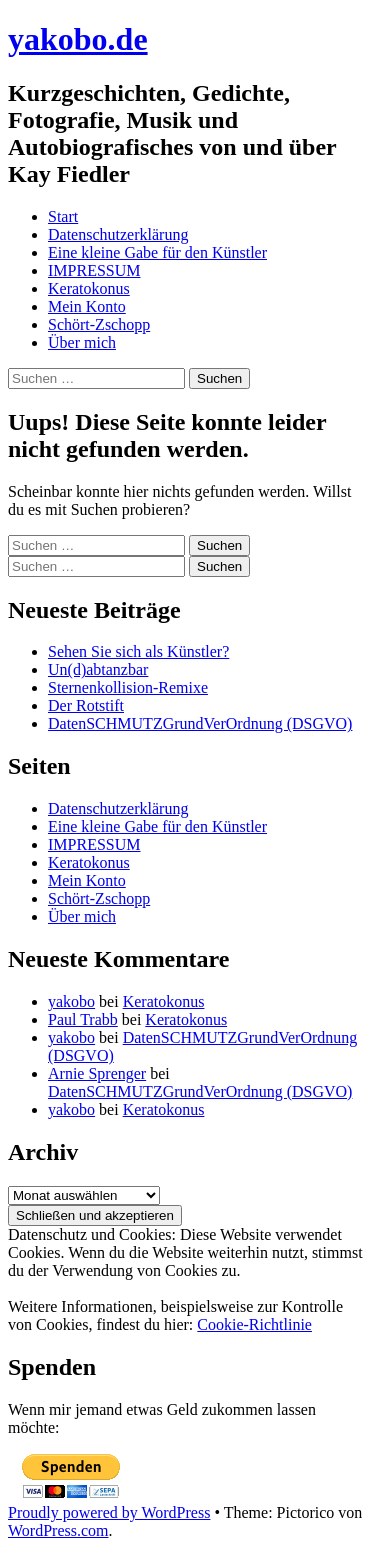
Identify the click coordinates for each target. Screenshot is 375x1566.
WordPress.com (58, 1530)
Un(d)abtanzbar (98, 669)
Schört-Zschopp (99, 324)
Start (63, 216)
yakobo (71, 1001)
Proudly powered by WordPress (109, 1512)
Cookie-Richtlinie (254, 1324)
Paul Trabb (83, 1019)
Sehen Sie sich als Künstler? (138, 651)
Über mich (82, 342)
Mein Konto (87, 306)
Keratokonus (89, 288)
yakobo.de (78, 39)
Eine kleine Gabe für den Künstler (157, 252)
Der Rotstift (86, 705)
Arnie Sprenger (97, 1073)
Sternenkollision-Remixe (128, 687)
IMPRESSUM (94, 270)
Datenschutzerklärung (118, 234)
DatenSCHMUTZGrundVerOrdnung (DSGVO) (200, 723)
